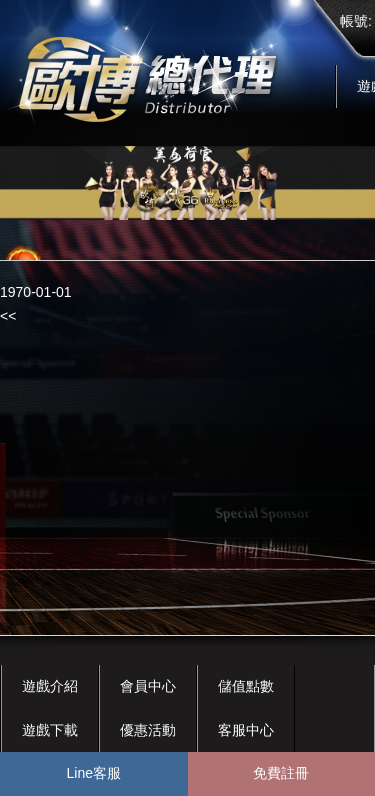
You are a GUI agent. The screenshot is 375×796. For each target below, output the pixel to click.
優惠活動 (148, 730)
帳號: (356, 21)
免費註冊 (281, 773)
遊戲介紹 (50, 686)
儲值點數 (246, 686)
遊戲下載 (50, 730)
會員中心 (148, 686)
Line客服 (94, 773)
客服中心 (246, 730)
